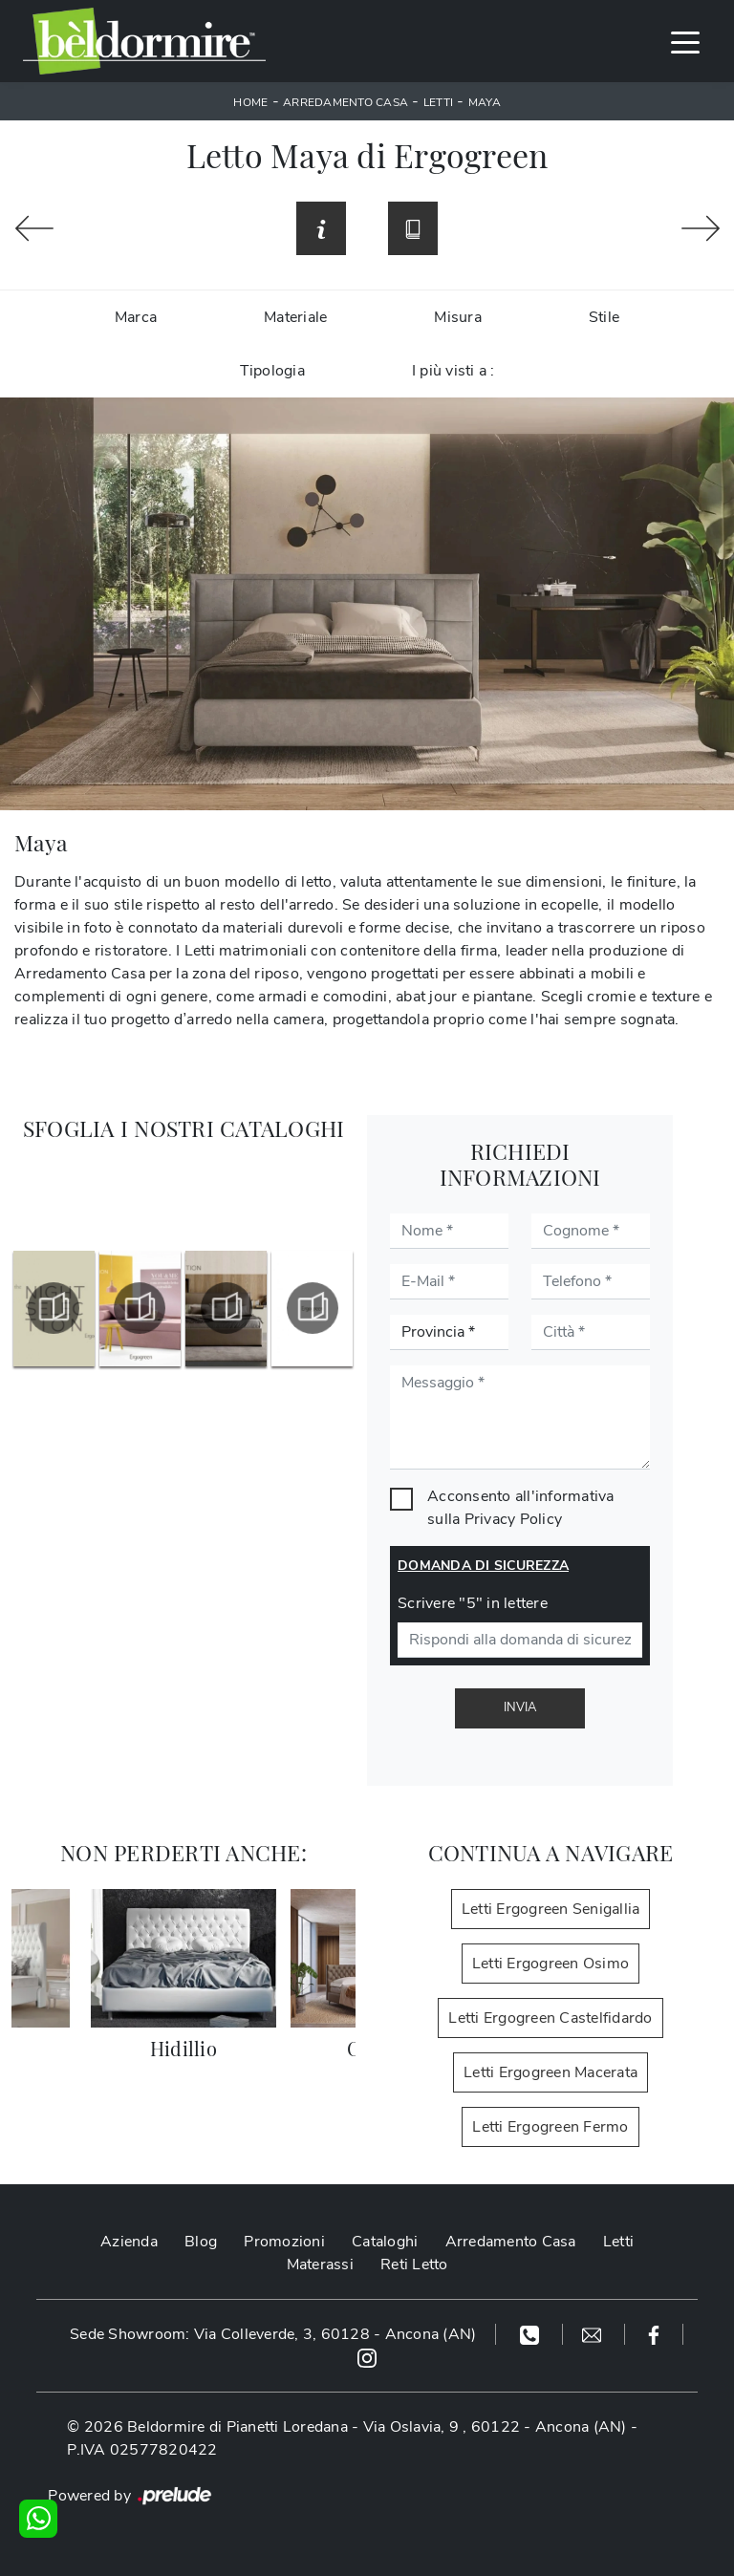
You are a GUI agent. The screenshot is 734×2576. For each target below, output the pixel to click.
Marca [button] (136, 317)
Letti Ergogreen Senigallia (551, 1909)
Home (250, 102)
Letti (438, 102)
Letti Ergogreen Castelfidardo (550, 2018)
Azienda (129, 2241)
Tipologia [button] (272, 370)
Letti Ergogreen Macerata (550, 2072)
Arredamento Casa (345, 102)
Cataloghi (385, 2241)
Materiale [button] (295, 317)
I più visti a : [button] (453, 370)
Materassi (320, 2264)
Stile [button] (604, 317)
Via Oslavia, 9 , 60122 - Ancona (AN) (495, 2426)
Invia (520, 1707)
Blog (200, 2241)
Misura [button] (458, 317)
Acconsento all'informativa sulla (521, 1508)
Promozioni (284, 2241)
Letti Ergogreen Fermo (550, 2126)
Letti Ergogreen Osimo (550, 1963)
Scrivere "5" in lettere (473, 1603)
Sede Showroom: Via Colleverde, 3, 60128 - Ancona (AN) (273, 2334)
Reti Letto (414, 2264)
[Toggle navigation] (685, 41)
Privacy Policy (513, 1519)
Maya (484, 102)
